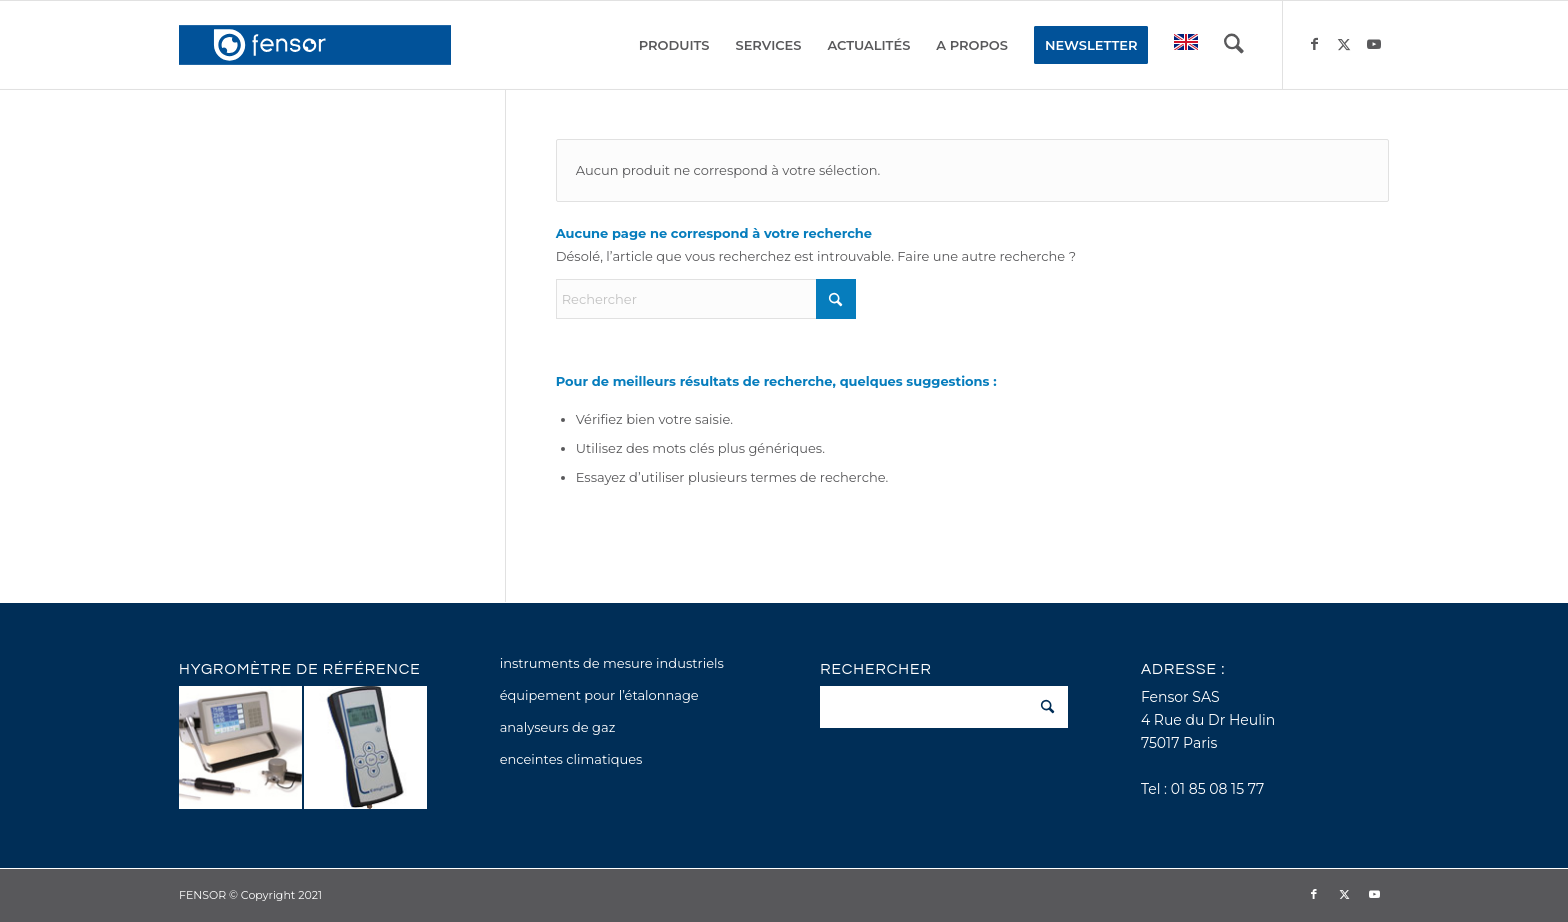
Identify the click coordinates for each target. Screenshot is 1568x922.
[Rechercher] (1234, 45)
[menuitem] (674, 45)
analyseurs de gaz (558, 727)
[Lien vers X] (1344, 44)
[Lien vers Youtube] (1374, 44)
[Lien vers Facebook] (1314, 44)
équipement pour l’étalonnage (599, 695)
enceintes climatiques (571, 759)
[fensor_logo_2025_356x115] (315, 45)
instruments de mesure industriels (612, 663)
